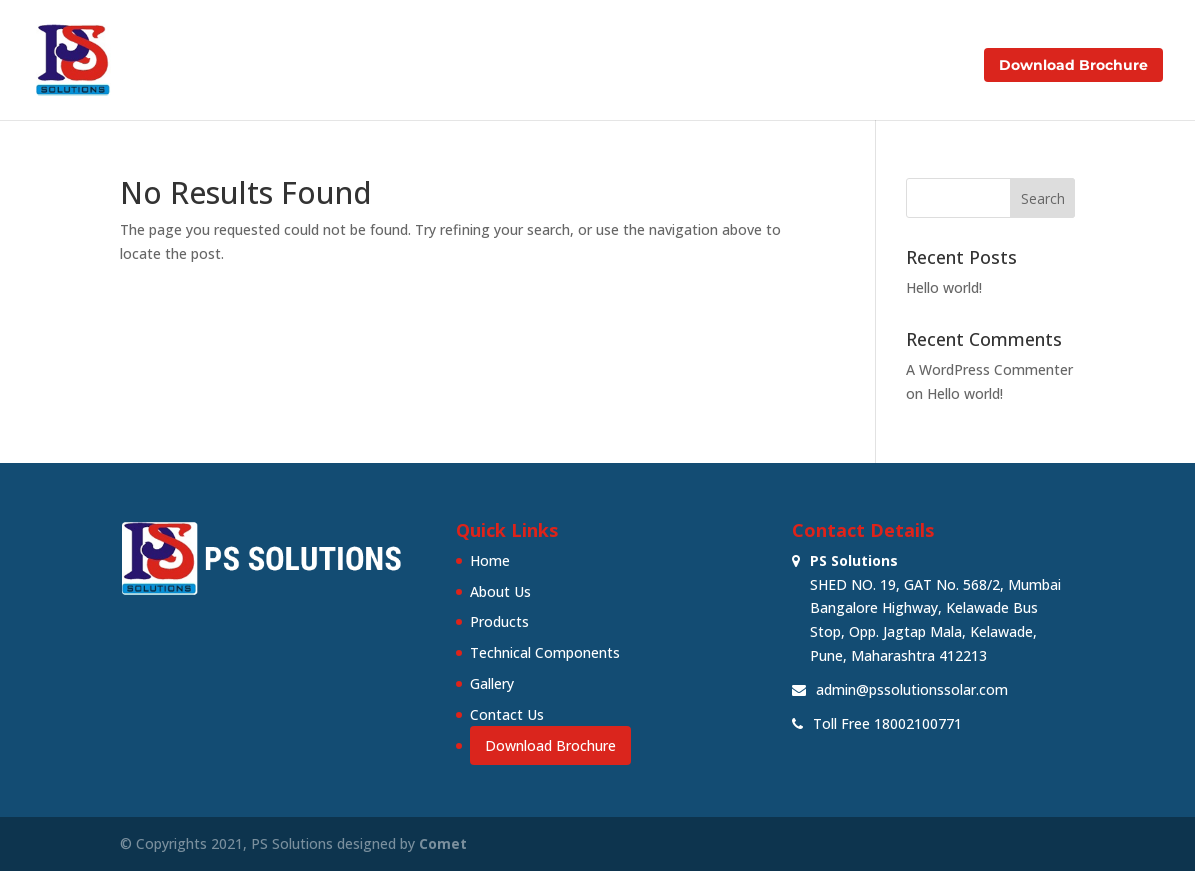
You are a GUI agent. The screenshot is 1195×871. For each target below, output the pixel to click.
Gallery (826, 66)
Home (372, 66)
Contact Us (918, 66)
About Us (454, 66)
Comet (443, 843)
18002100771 (918, 723)
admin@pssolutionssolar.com (912, 689)
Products (547, 66)
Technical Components (690, 66)
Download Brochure (1073, 65)
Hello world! (944, 287)
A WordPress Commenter (989, 369)
